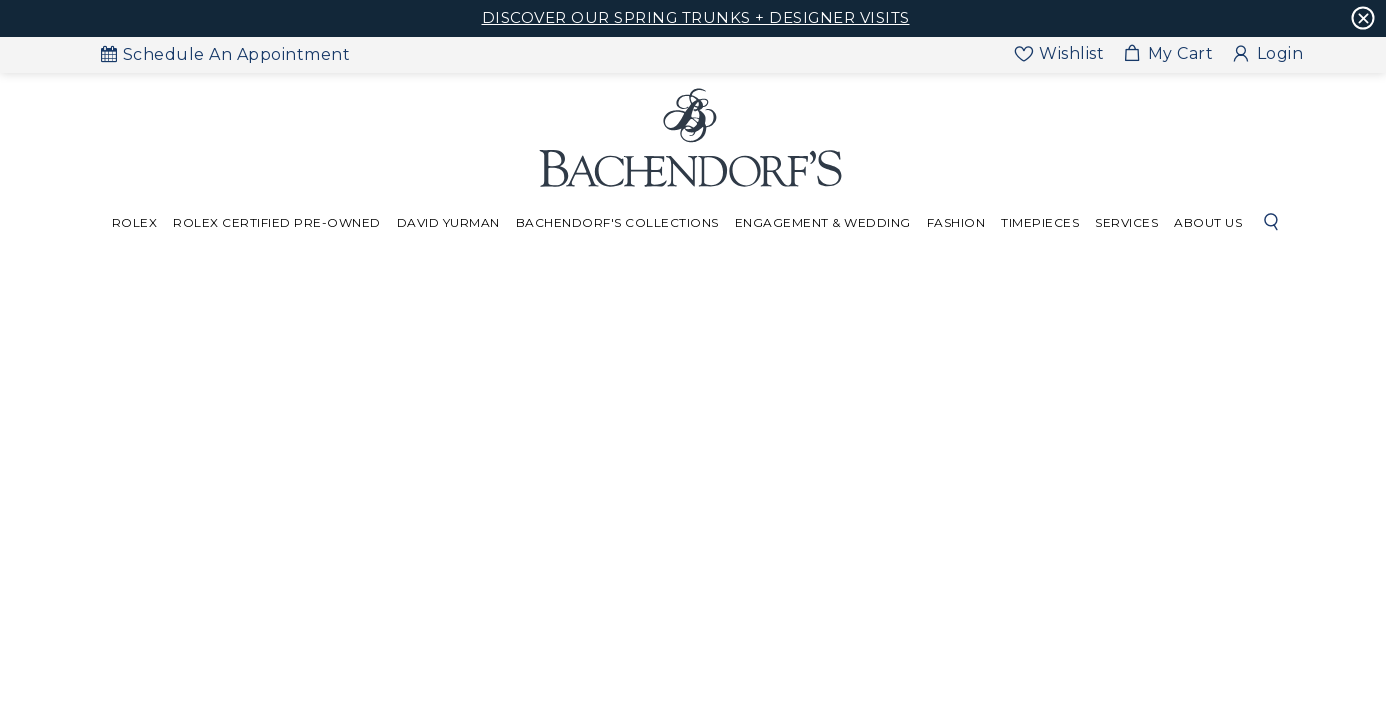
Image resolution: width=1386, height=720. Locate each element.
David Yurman (448, 222)
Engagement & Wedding (823, 222)
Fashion (956, 222)
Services (1126, 222)
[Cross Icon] (1363, 18)
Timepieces (1040, 222)
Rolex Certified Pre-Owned (277, 222)
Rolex (135, 222)
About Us (1208, 222)
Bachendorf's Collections (617, 222)
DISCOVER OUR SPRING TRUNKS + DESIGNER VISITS (696, 17)
